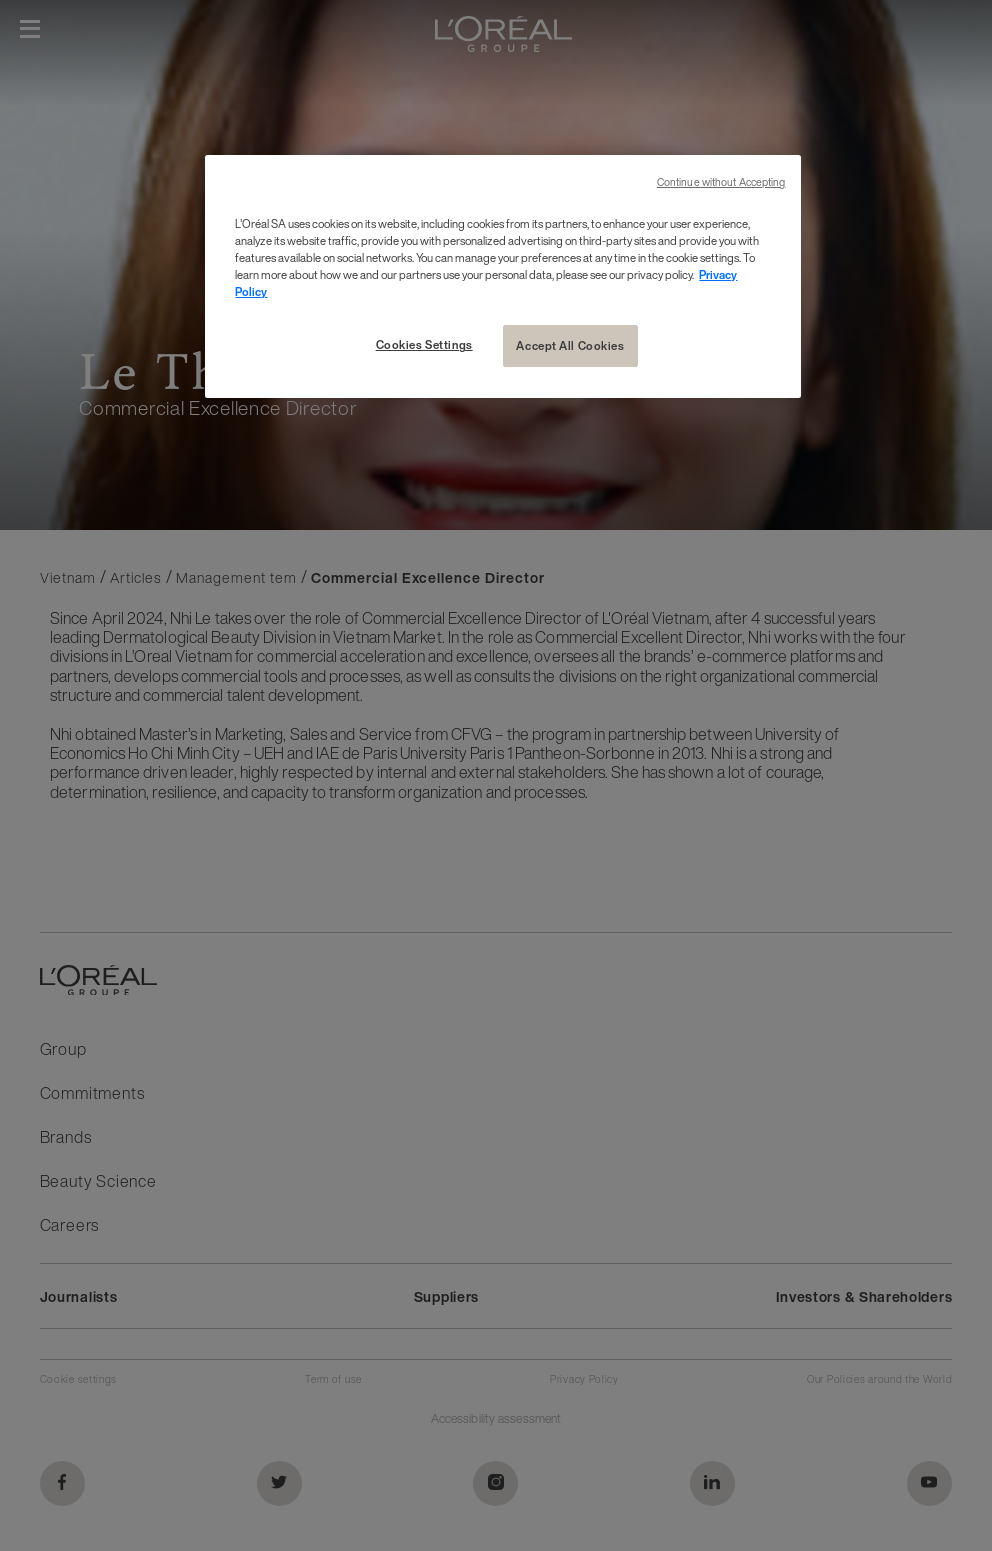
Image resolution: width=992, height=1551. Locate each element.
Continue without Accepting (721, 182)
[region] (502, 276)
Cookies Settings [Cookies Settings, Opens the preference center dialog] (424, 344)
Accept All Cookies (570, 345)
